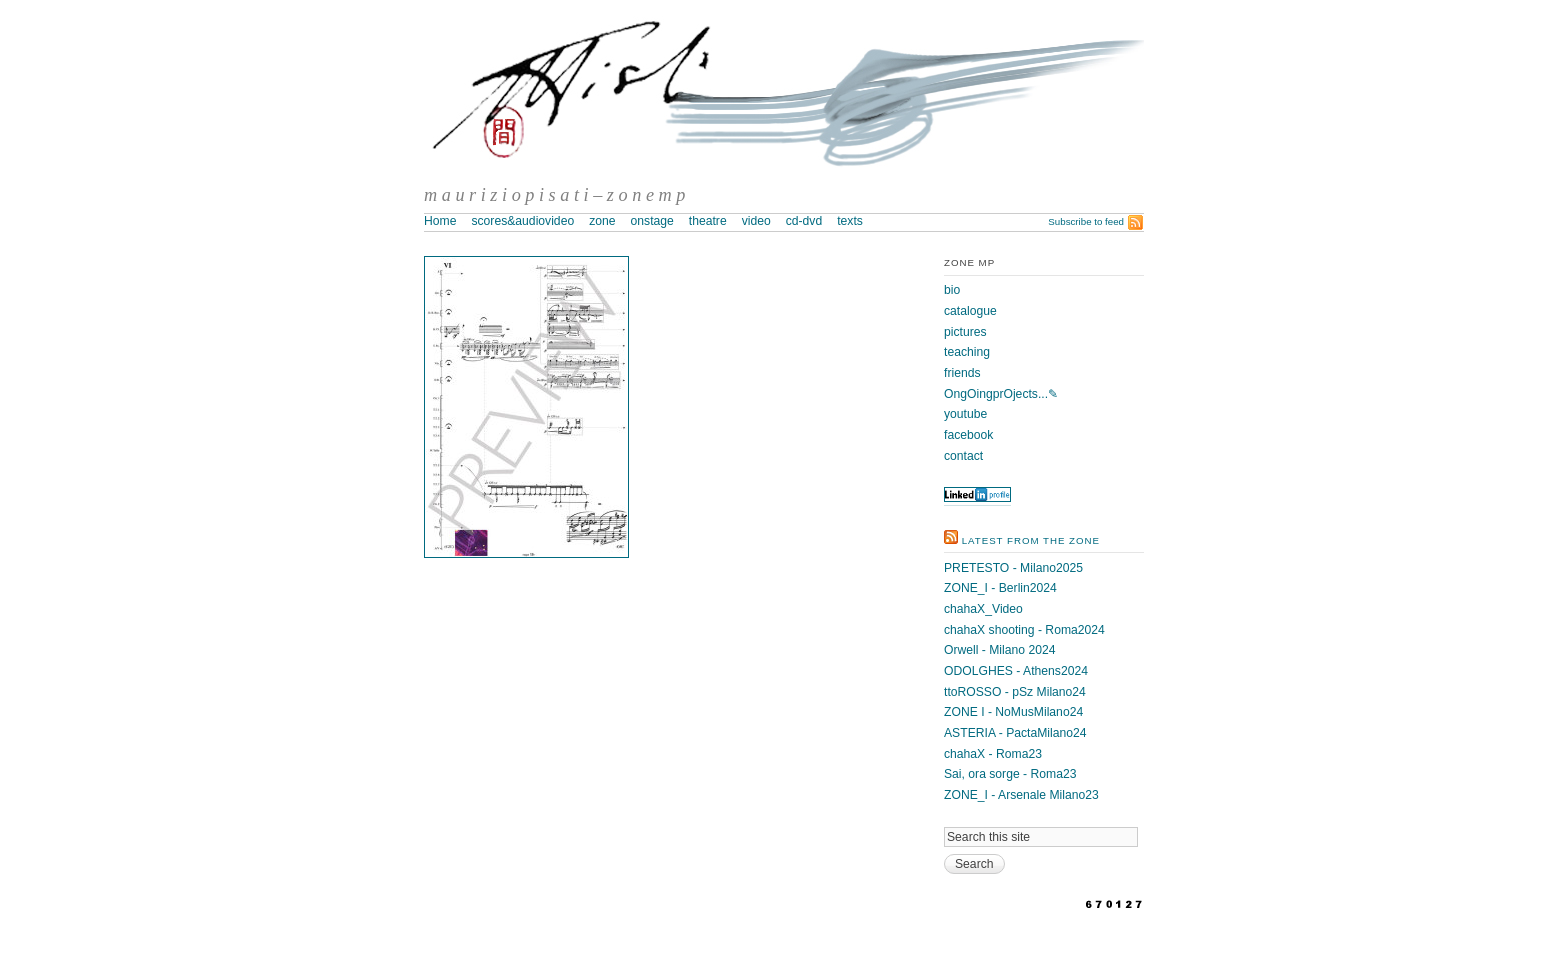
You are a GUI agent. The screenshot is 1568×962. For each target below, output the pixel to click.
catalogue (970, 311)
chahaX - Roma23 (993, 754)
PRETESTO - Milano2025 (1013, 568)
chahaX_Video (983, 609)
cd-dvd (804, 221)
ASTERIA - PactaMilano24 (1015, 733)
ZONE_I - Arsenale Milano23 (1021, 795)
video (756, 221)
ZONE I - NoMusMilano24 (1013, 712)
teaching (967, 352)
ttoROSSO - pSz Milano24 (1015, 692)
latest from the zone (1031, 540)
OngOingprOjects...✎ (1001, 394)
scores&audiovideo (522, 221)
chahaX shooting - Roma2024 (1024, 630)
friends (962, 373)
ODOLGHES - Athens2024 (1016, 671)
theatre (708, 221)
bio (952, 290)
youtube (965, 414)
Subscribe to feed (1086, 221)
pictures (965, 332)
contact (963, 456)
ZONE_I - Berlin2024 (1000, 588)
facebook (968, 435)
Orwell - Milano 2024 (999, 650)
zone (602, 221)
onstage (652, 221)
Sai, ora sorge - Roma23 (1010, 774)
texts (850, 221)
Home (440, 221)
